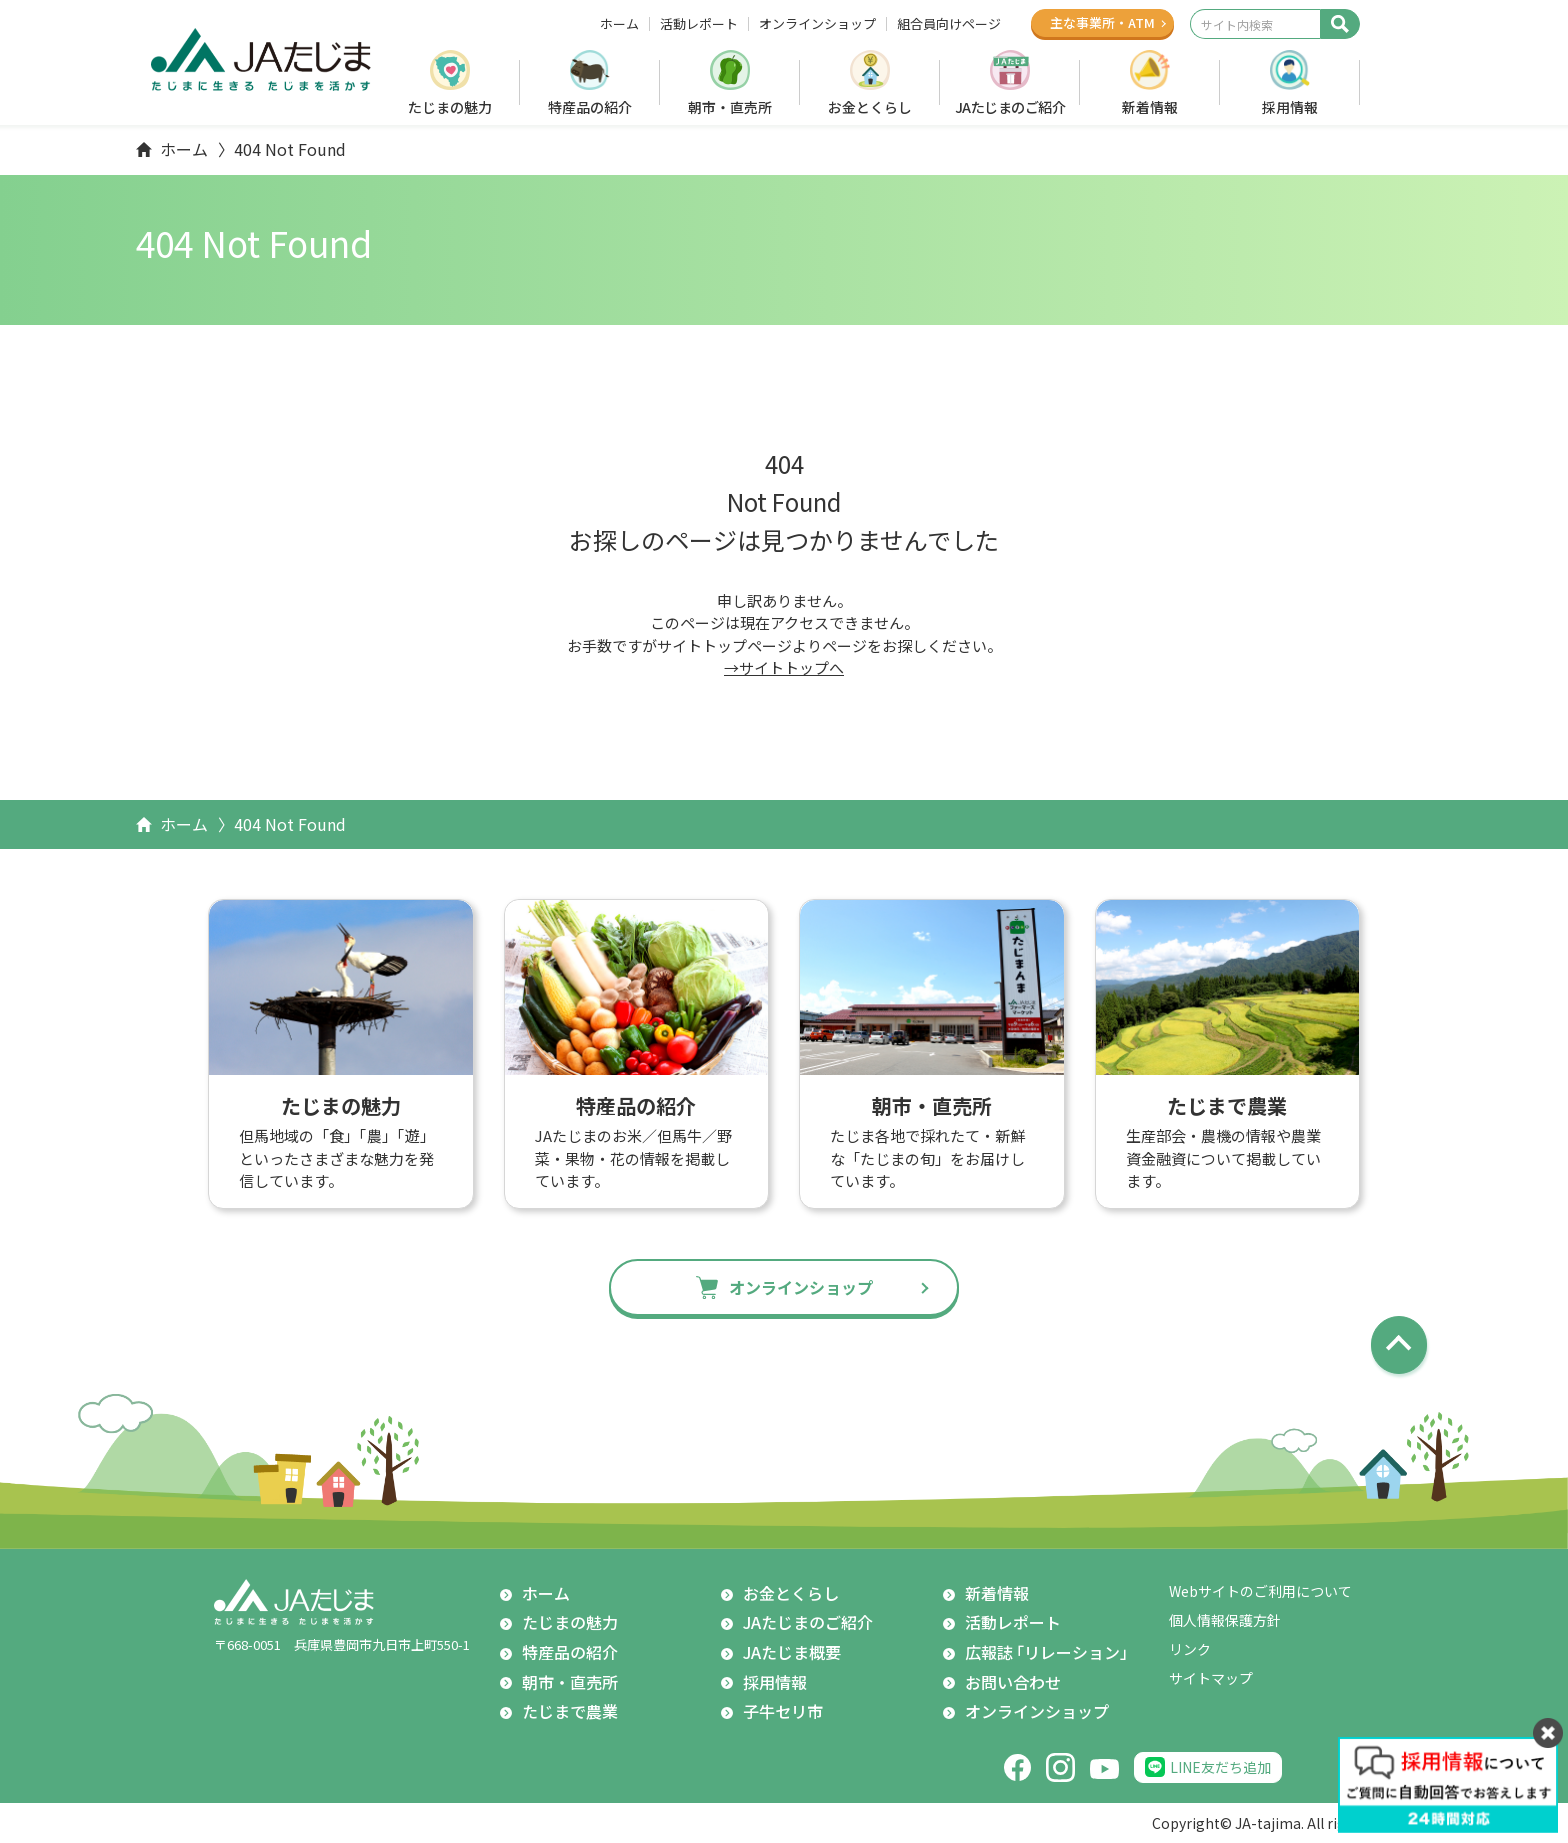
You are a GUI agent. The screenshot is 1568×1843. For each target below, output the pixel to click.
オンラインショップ (817, 24)
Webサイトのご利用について (1260, 1591)
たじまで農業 (570, 1711)
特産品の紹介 (590, 107)
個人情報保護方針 (1225, 1620)
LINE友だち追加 (1220, 1767)
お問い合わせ (1013, 1682)
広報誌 (1050, 1653)
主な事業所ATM (1102, 22)
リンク (1190, 1649)
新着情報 (1150, 107)
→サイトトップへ (784, 667)
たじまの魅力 (450, 107)
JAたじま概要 (792, 1652)
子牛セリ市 (783, 1711)
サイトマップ (1211, 1678)
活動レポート (699, 24)
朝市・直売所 (730, 107)
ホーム (619, 24)
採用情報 (1290, 107)
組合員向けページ (949, 24)
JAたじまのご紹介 (1010, 107)
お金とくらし (870, 107)
